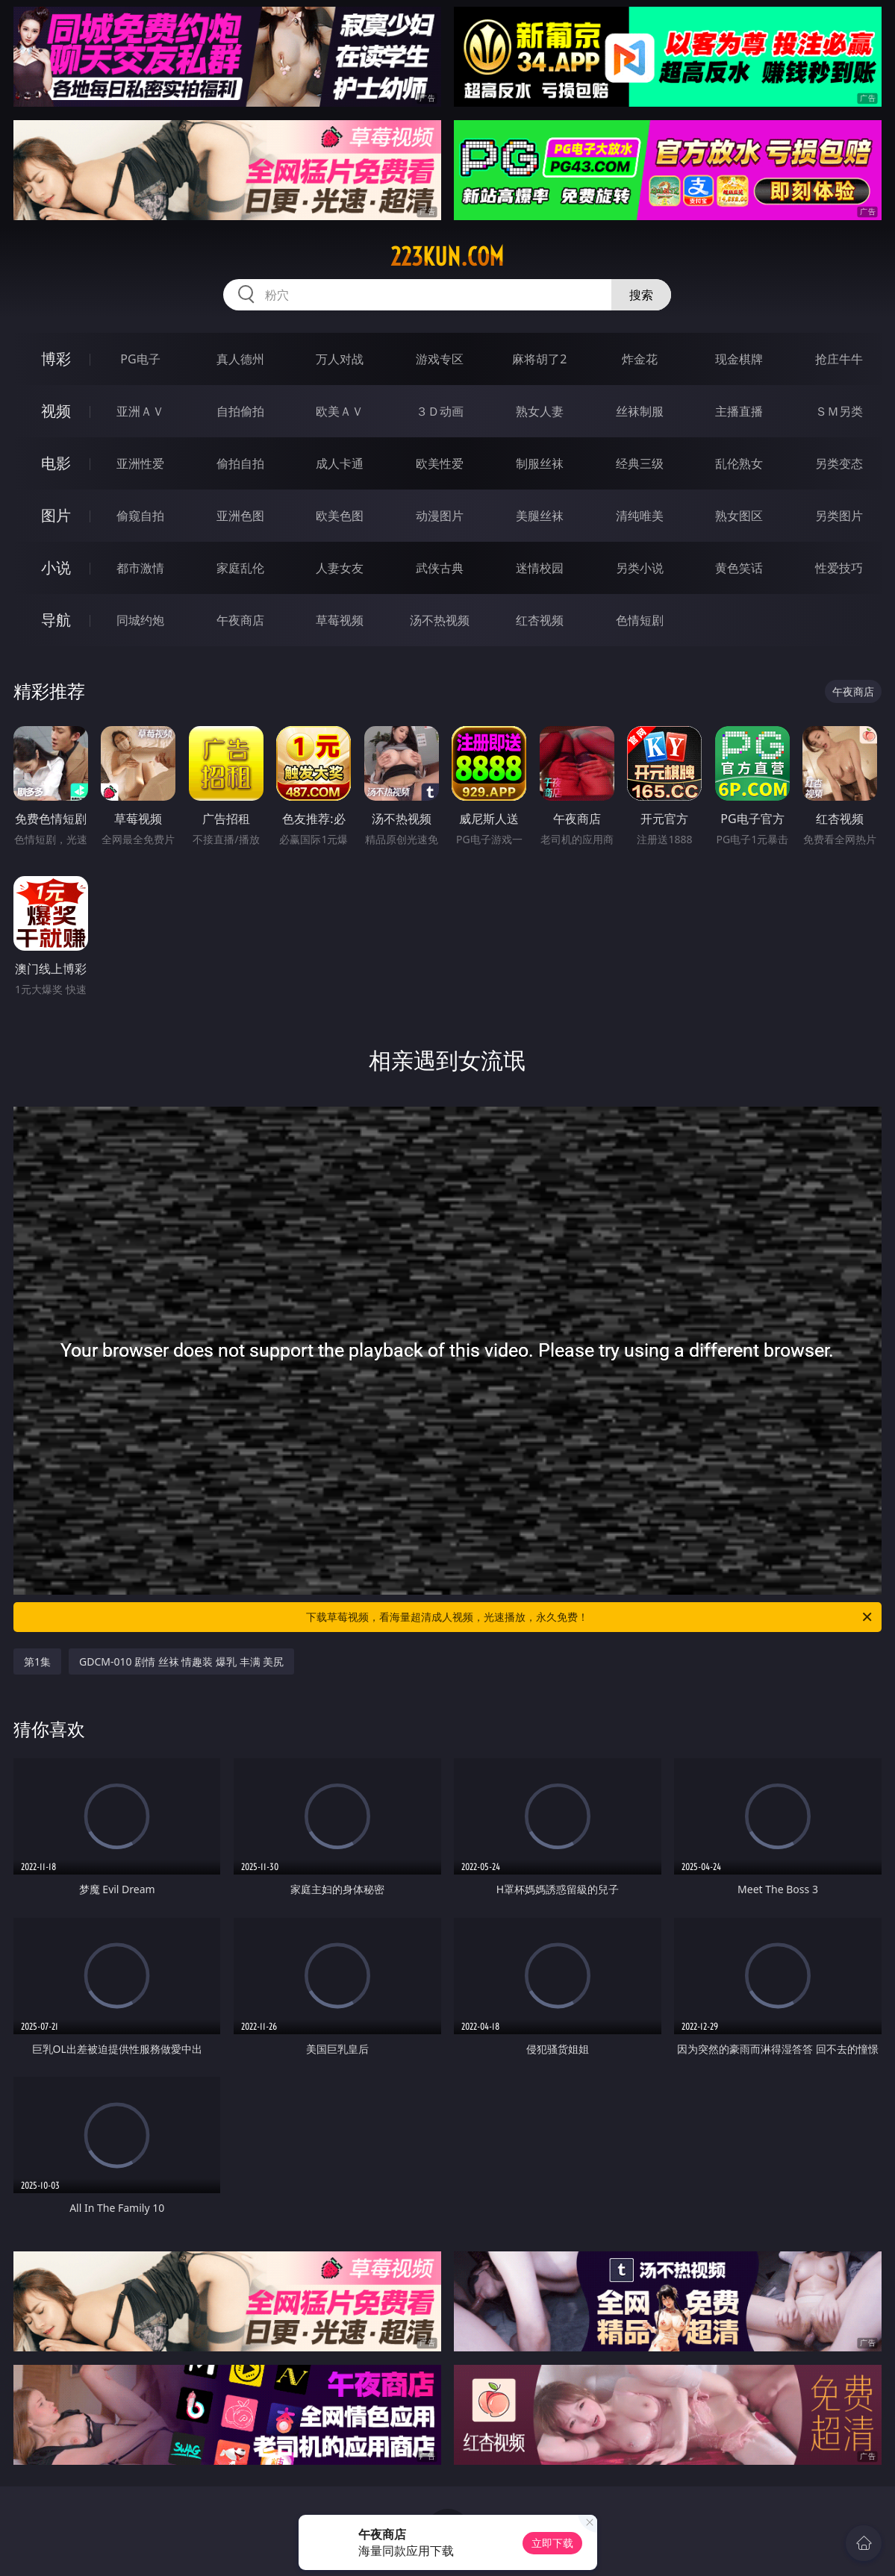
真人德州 (240, 359)
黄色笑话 (739, 568)
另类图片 (839, 515)
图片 (56, 515)
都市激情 (140, 568)
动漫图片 (440, 515)
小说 (56, 567)
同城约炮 (140, 620)
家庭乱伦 (240, 568)
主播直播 (739, 411)
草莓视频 (340, 620)
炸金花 (640, 359)
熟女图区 (739, 515)
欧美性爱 (440, 463)
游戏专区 (440, 359)
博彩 (56, 358)
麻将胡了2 (539, 359)
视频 (56, 411)
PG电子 (140, 359)
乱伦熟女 (739, 463)
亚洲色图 (240, 515)
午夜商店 (240, 620)
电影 (56, 463)
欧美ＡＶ (340, 411)
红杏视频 (540, 620)
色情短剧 (640, 620)
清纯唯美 (640, 515)
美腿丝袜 (540, 515)
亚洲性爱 (140, 463)
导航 (56, 620)
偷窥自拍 (140, 515)
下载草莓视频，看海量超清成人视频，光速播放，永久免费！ (590, 1617)
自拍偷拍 (240, 411)
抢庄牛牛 (839, 359)
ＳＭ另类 (839, 411)
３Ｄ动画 (440, 411)
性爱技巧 (839, 568)
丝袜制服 (640, 411)
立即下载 (552, 2543)
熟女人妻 (540, 411)
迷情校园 (540, 568)
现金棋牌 (739, 359)
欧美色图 (340, 515)
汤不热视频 (440, 620)
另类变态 (839, 463)
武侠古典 (440, 568)
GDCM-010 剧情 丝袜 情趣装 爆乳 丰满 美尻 (181, 1661)
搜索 (641, 295)
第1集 (37, 1661)
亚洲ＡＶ (140, 411)
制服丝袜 (540, 463)
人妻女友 (340, 568)
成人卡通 (340, 463)
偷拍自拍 (240, 463)
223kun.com (447, 257)
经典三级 (640, 463)
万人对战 (340, 359)
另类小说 (640, 568)
